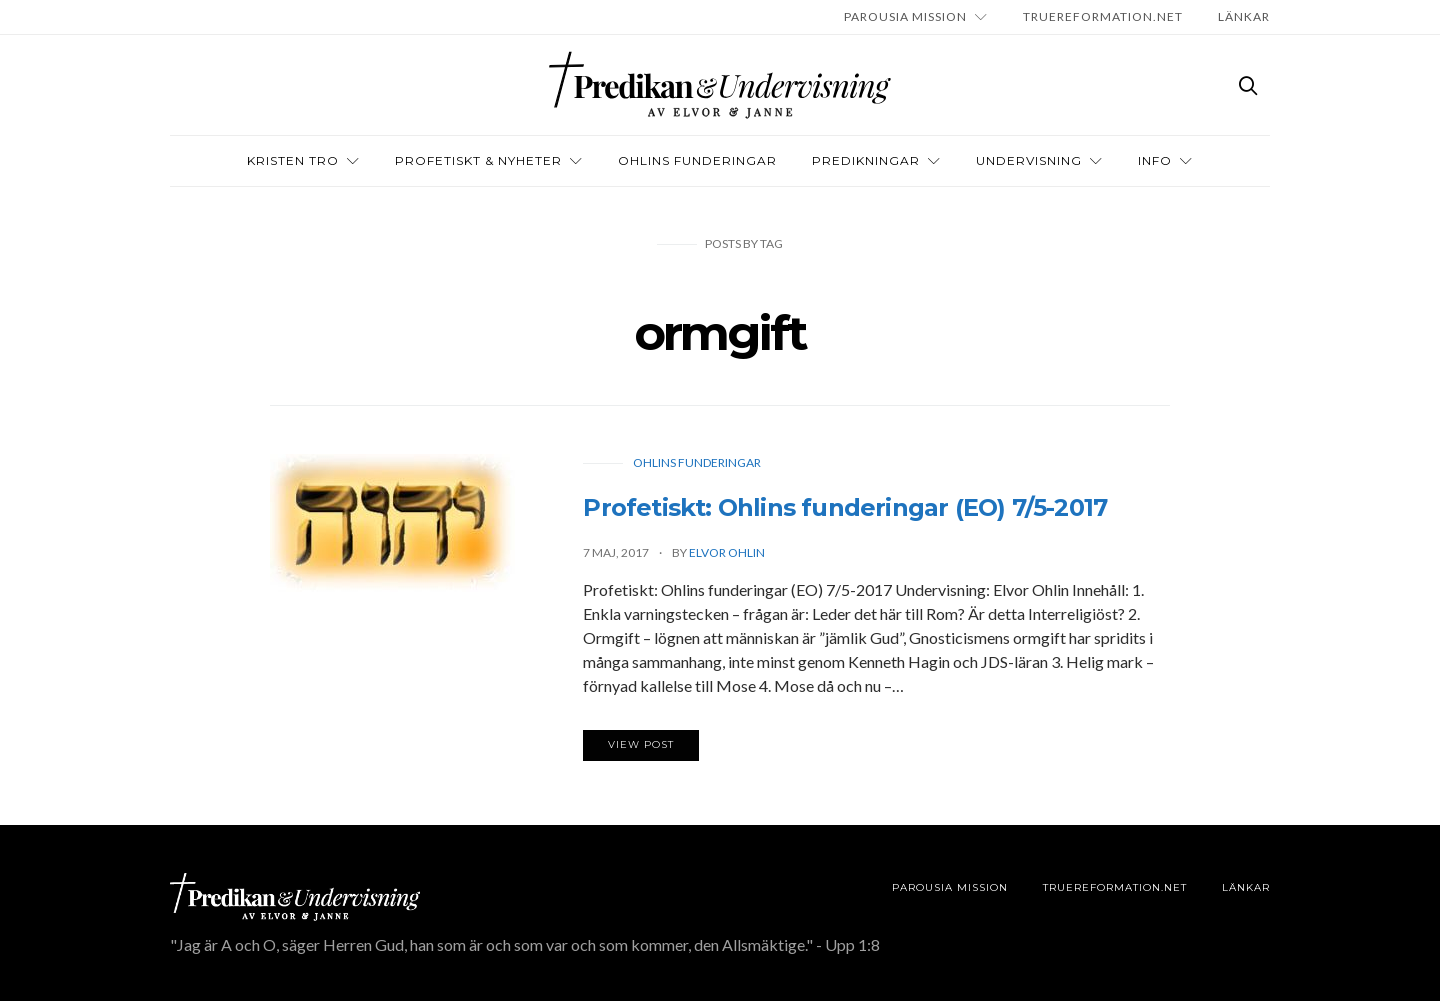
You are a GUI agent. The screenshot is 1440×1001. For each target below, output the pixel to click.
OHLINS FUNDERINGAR (697, 160)
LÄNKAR (1244, 16)
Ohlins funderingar (697, 462)
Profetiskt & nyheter (478, 160)
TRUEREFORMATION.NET (1103, 16)
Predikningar (866, 160)
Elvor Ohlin (727, 552)
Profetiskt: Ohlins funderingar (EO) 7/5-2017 (845, 507)
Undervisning (1029, 160)
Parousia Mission (905, 16)
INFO (1155, 160)
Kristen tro (293, 160)
